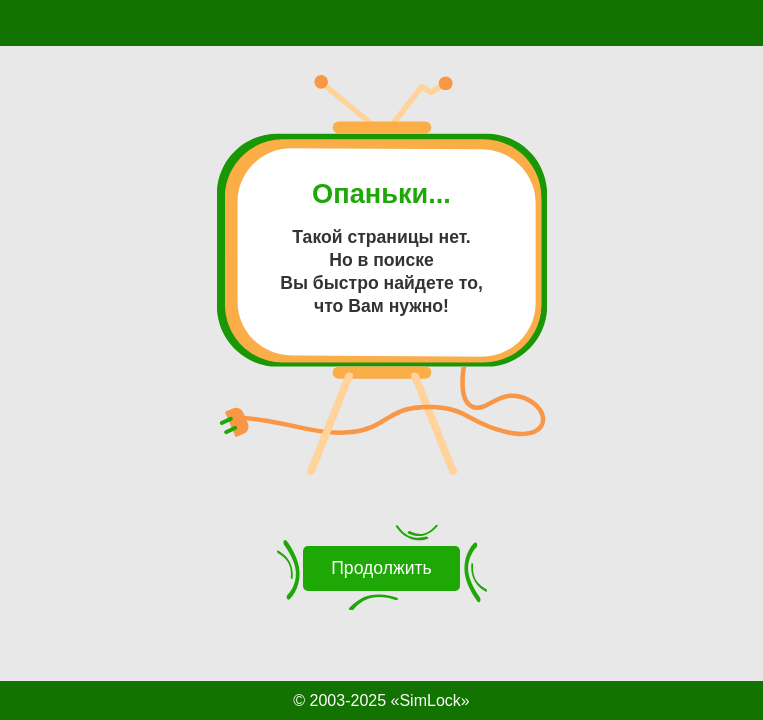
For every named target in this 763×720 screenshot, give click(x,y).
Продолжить (381, 568)
